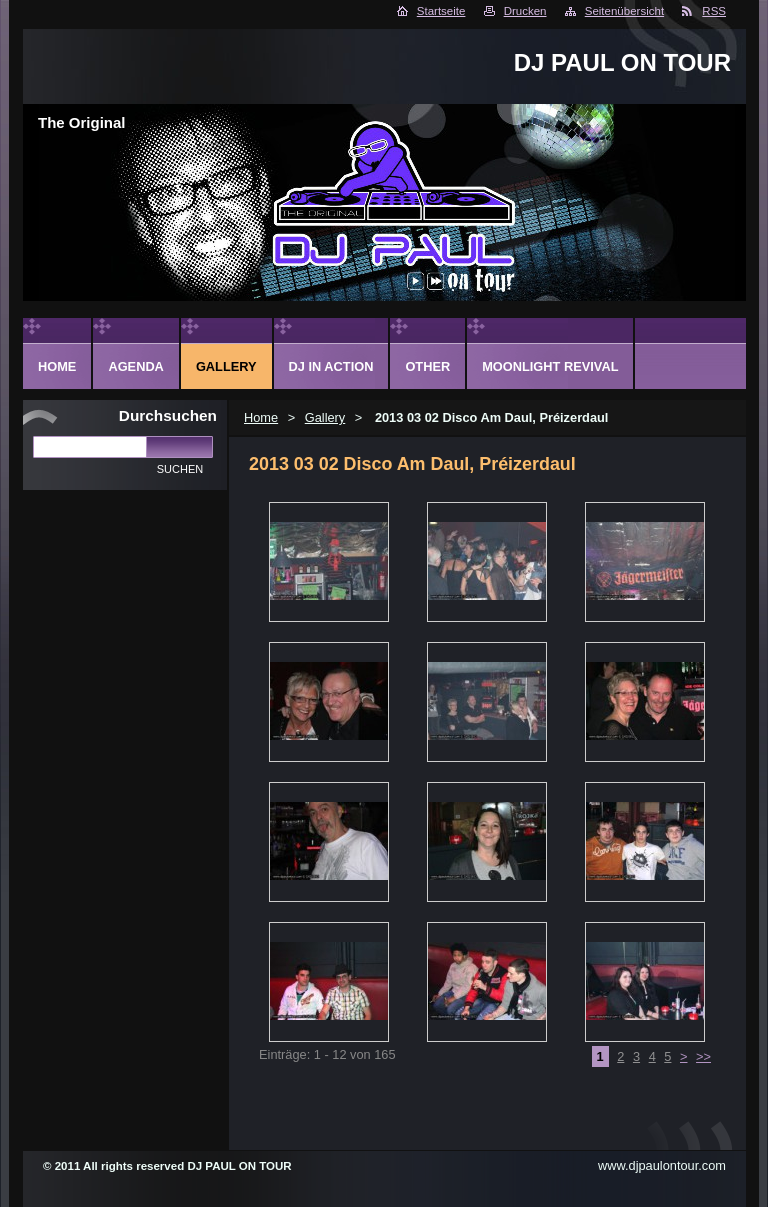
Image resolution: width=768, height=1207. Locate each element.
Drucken (525, 11)
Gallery (325, 417)
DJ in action (331, 366)
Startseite (441, 11)
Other (427, 366)
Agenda (135, 366)
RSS (714, 11)
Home (261, 417)
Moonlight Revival (550, 366)
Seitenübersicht (624, 11)
